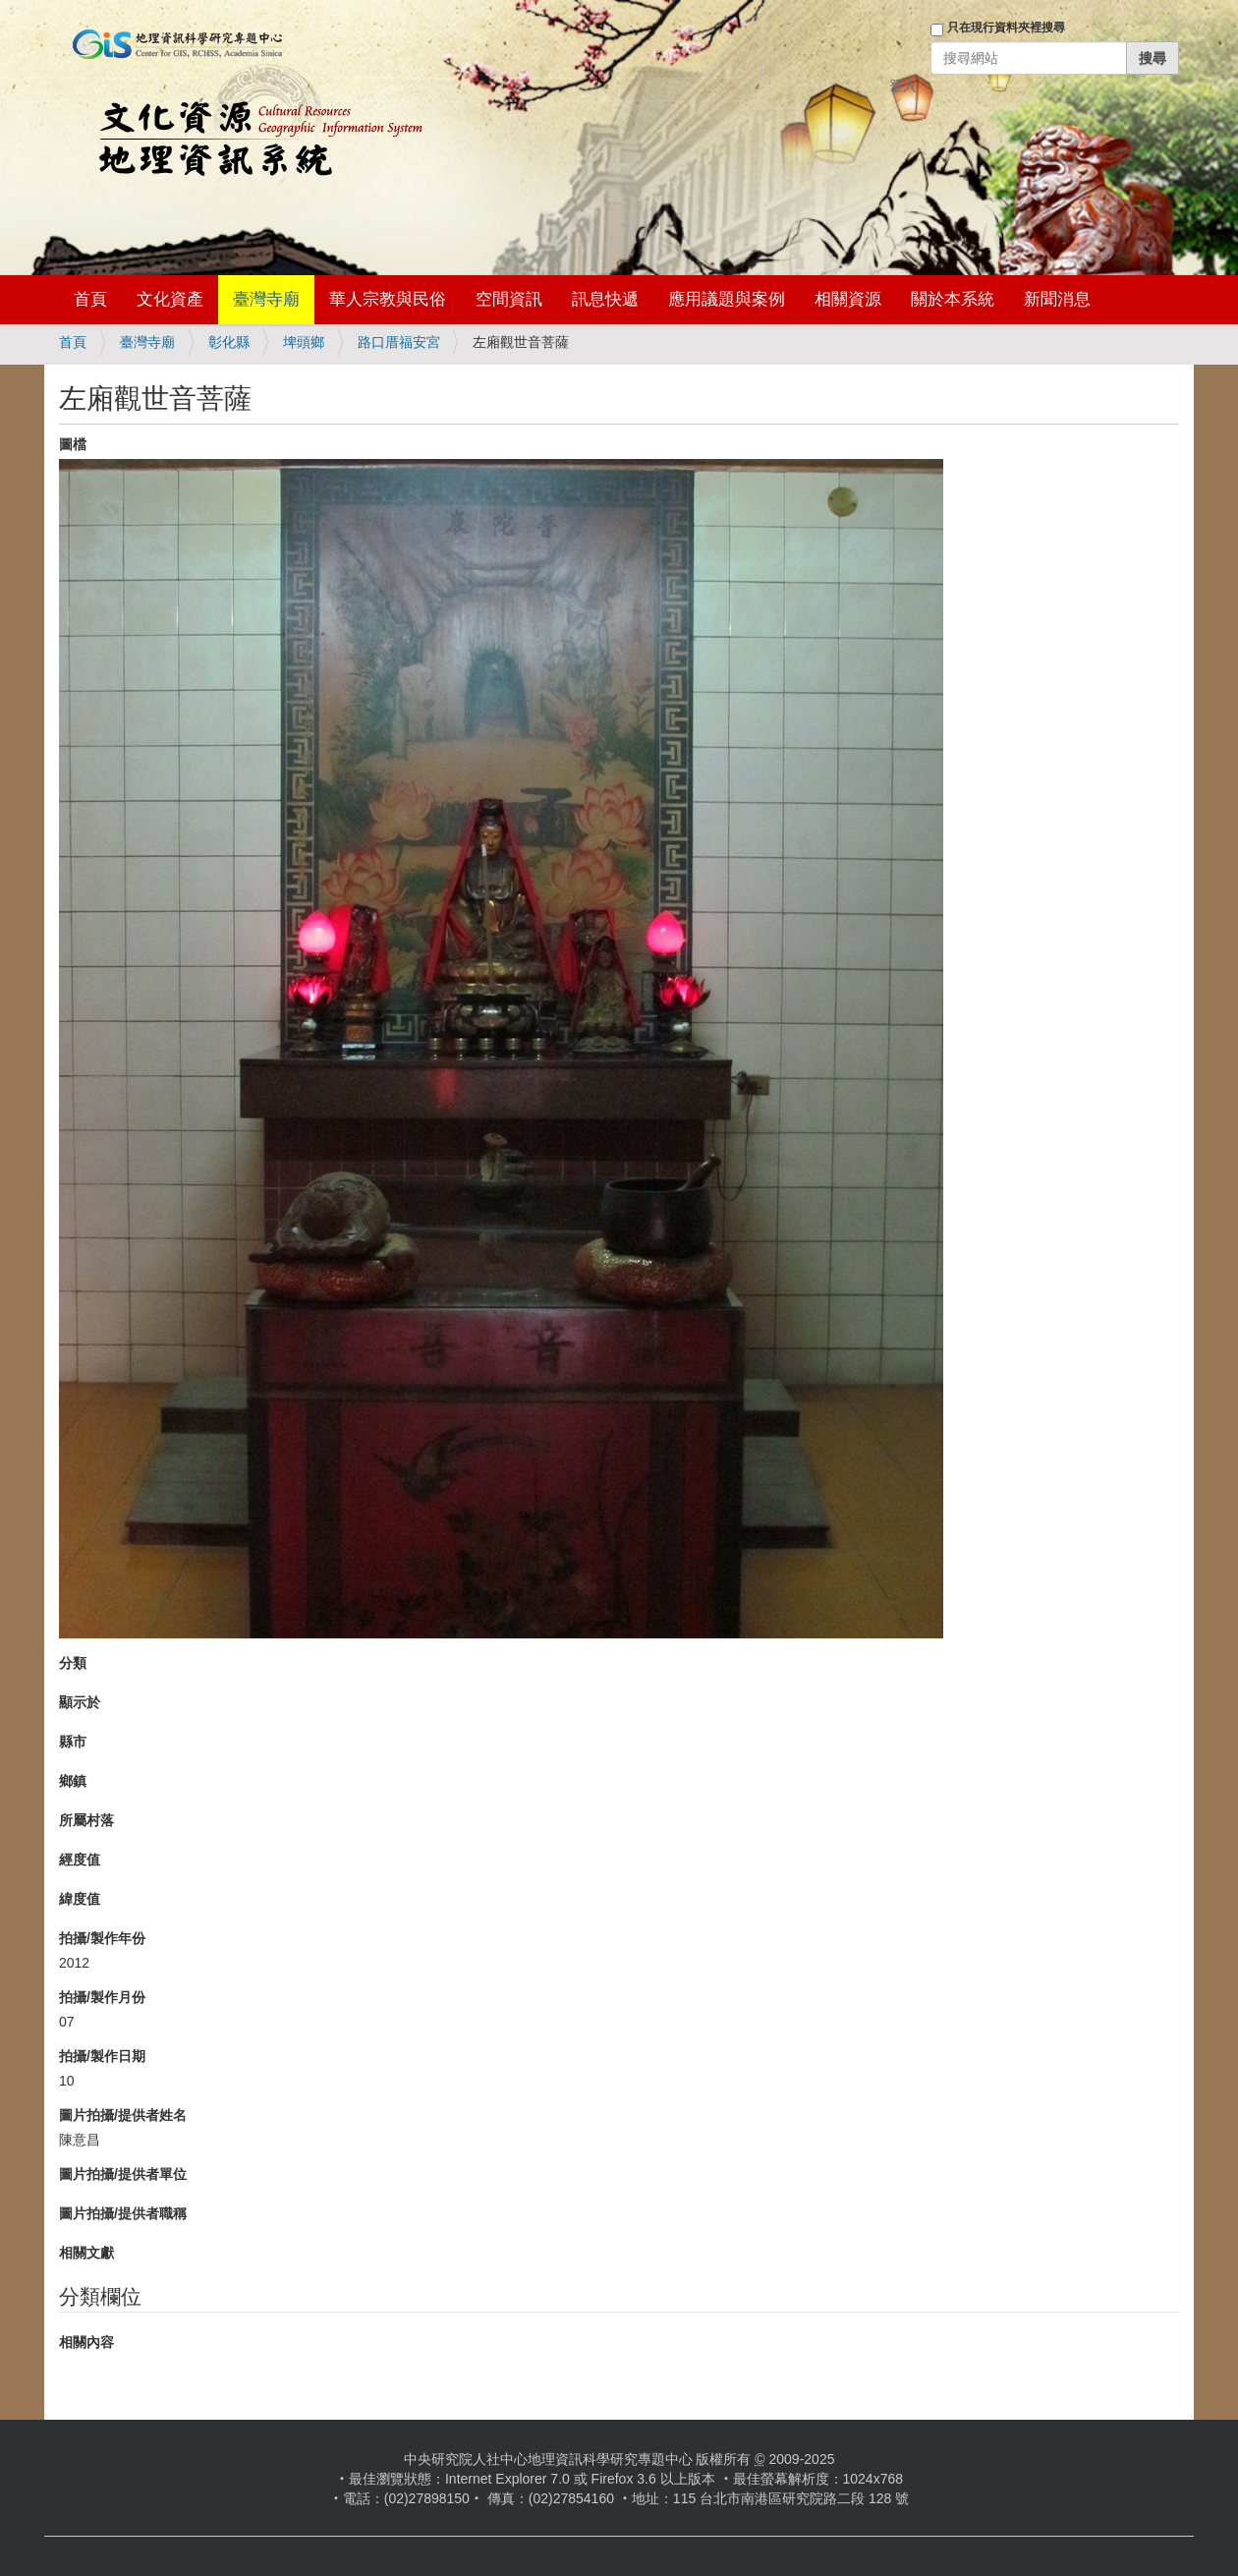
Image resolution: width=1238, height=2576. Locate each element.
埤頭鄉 (303, 342)
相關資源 (848, 299)
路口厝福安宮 (399, 342)
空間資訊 (509, 299)
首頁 (90, 299)
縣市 (72, 1741)
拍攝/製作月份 (102, 1997)
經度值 (79, 1859)
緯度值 (79, 1899)
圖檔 (72, 444)
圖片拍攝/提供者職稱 (123, 2213)
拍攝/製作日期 (102, 2056)
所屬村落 (86, 1820)
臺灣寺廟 (266, 299)
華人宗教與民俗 (387, 299)
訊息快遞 (605, 299)
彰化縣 (229, 342)
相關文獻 (86, 2253)
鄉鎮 (72, 1781)
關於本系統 (952, 299)
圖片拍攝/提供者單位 (123, 2174)
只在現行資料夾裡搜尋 (1006, 27)
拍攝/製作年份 (102, 1938)
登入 (903, 85)
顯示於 (79, 1702)
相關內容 (86, 2342)
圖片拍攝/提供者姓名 (123, 2115)
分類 (72, 1663)
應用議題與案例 (726, 299)
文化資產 (170, 299)
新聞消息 (1057, 299)
